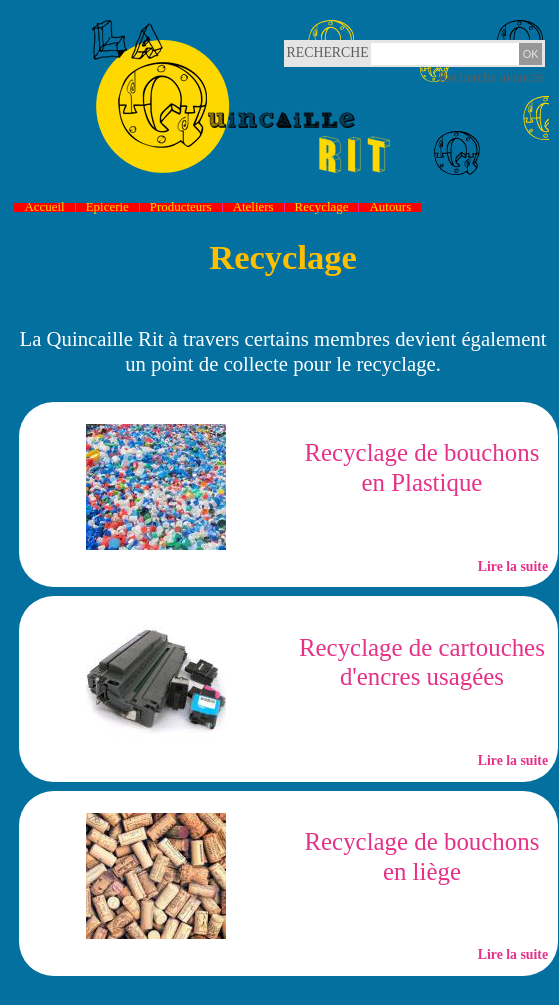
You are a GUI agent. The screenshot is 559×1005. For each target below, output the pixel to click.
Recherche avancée (491, 77)
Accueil (44, 207)
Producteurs (181, 207)
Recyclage (322, 207)
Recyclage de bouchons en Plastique (421, 467)
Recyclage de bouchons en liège (421, 856)
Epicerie (107, 207)
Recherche (308, 52)
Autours (390, 207)
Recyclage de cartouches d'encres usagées (422, 662)
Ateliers (253, 207)
